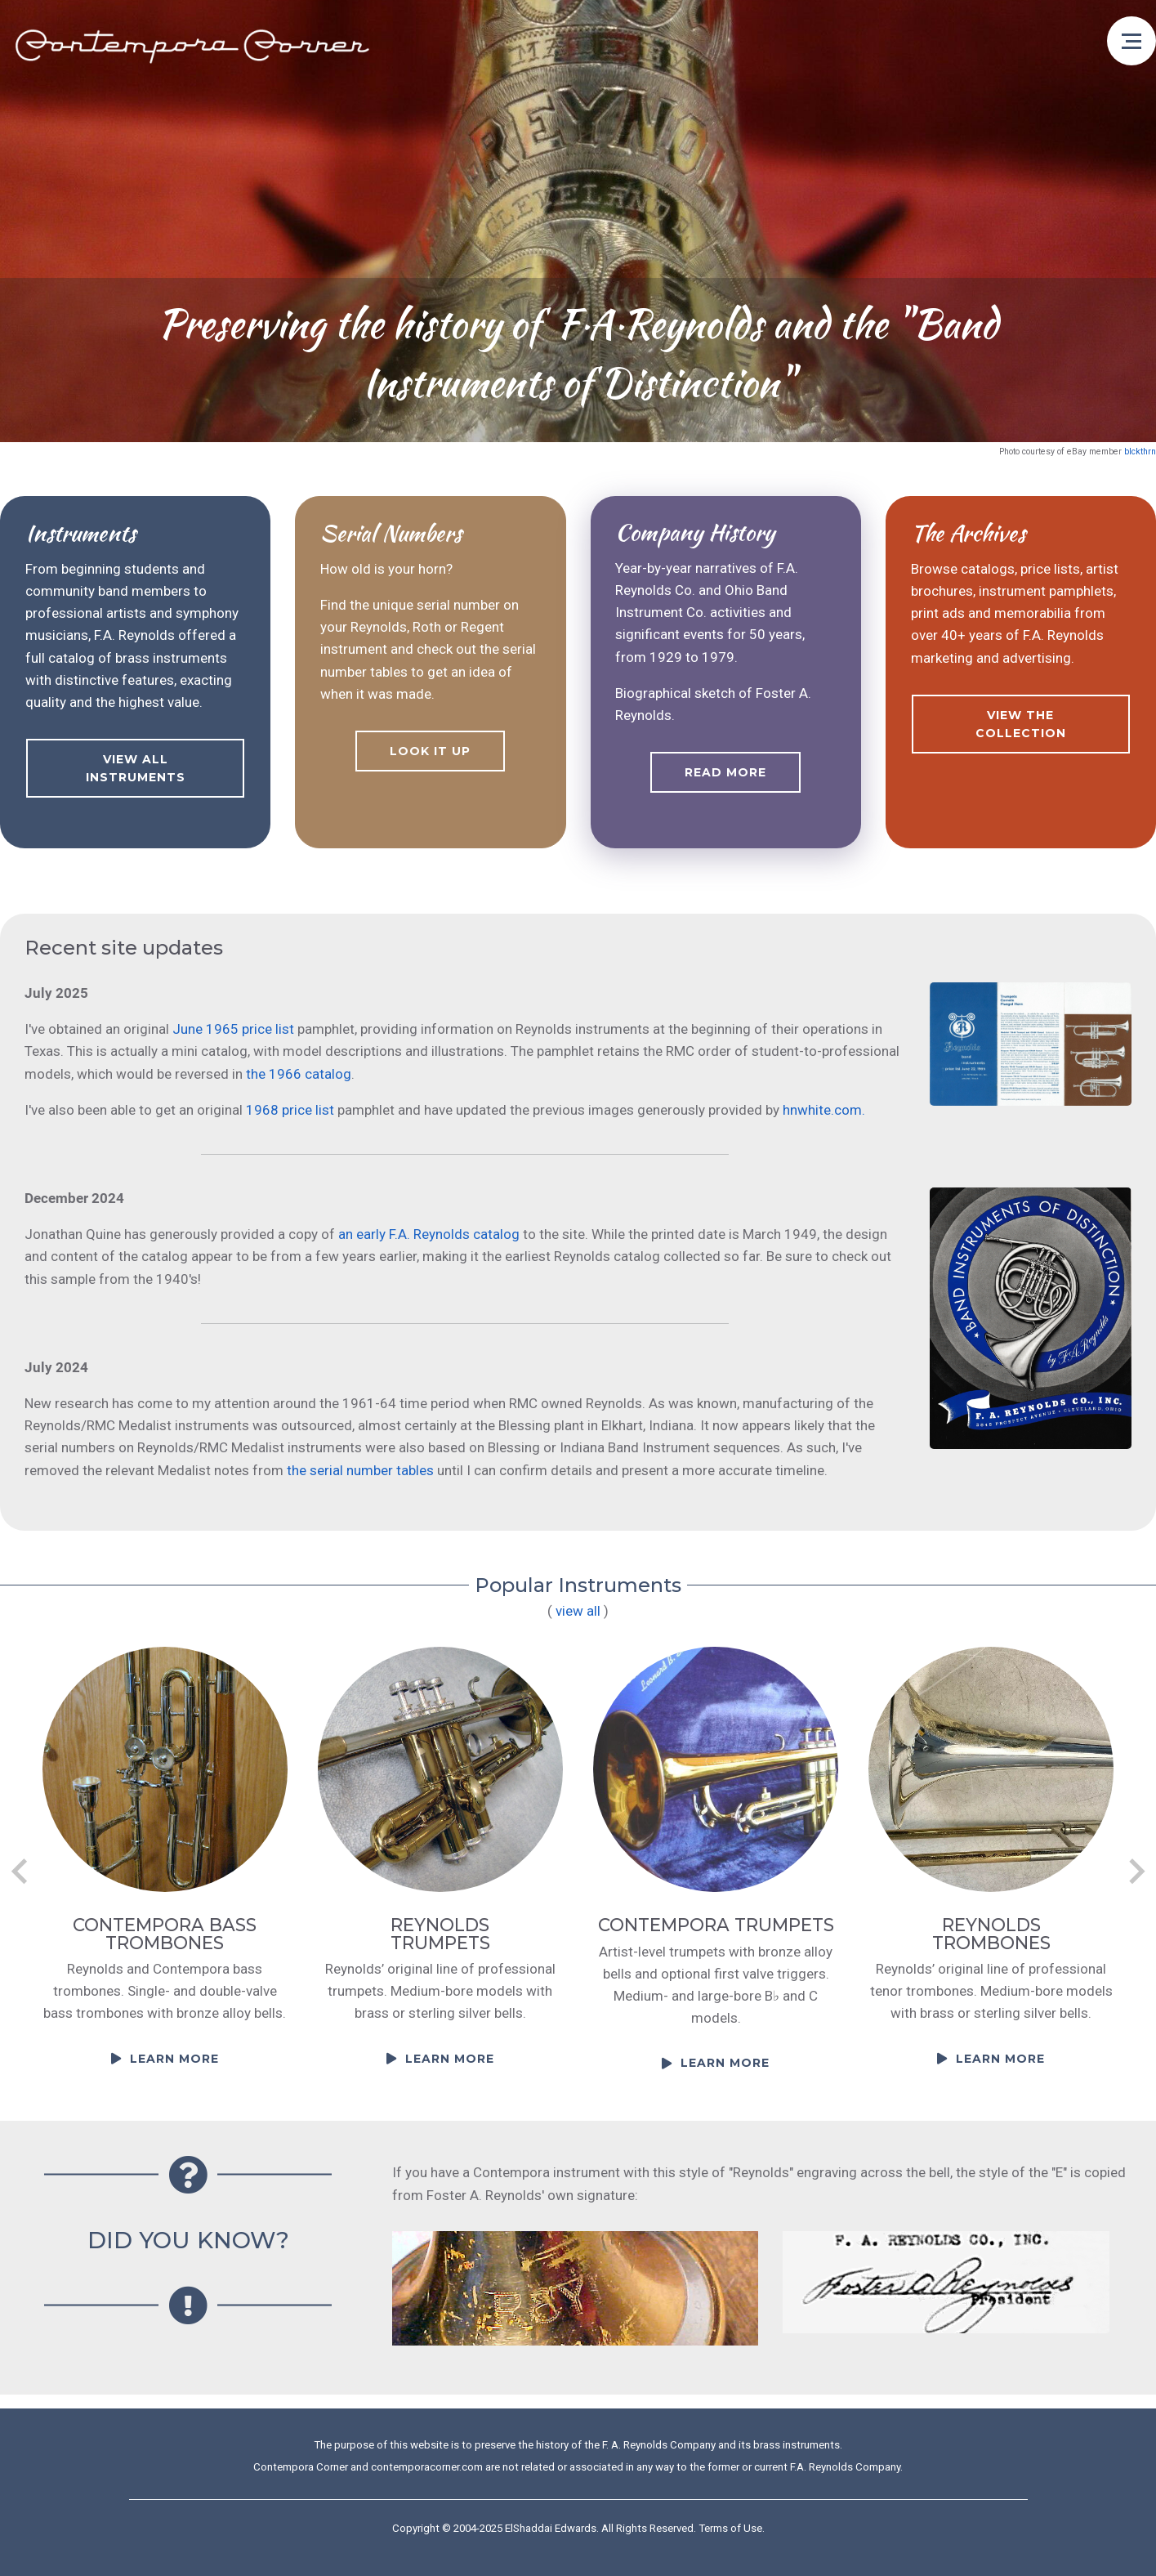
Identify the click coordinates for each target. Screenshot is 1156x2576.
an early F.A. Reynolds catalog (429, 1234)
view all (578, 1611)
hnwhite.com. (824, 1110)
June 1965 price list (233, 1029)
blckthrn (1140, 451)
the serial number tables (360, 1470)
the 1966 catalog (298, 1074)
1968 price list (290, 1110)
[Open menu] (1131, 40)
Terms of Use (730, 2528)
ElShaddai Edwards (550, 2528)
